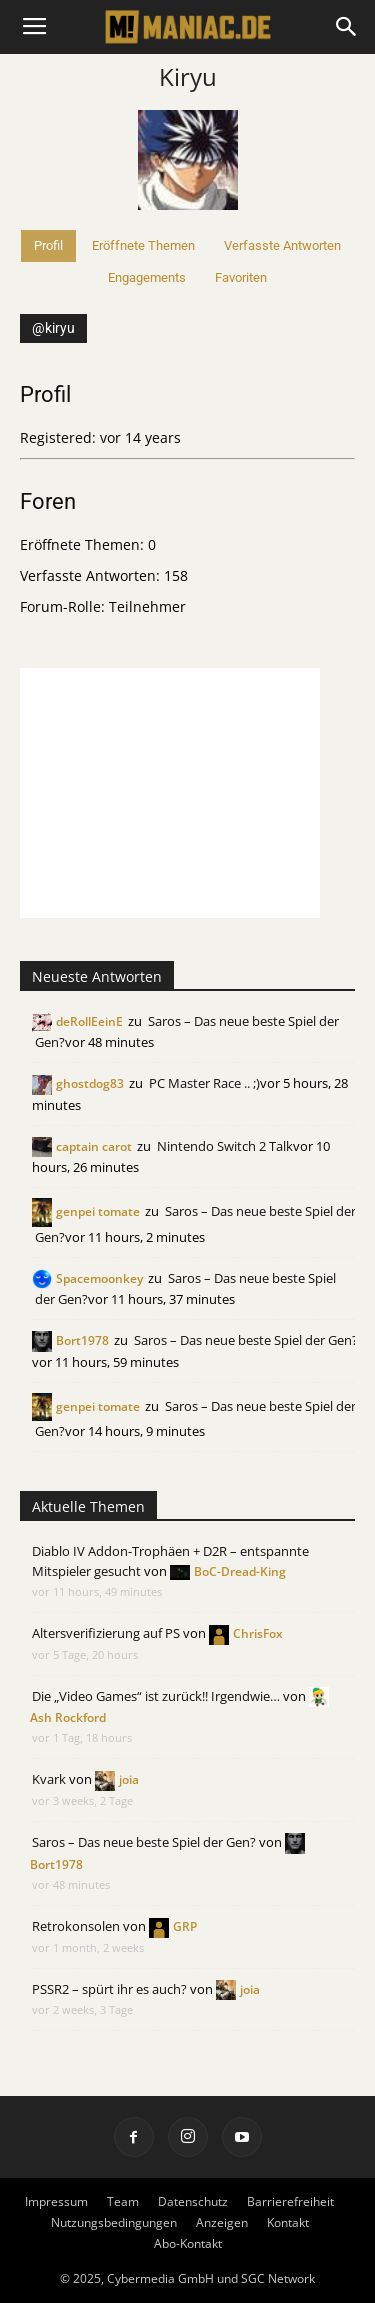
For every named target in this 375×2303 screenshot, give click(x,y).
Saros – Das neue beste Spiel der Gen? (246, 1340)
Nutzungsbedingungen (114, 2222)
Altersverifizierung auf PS (106, 1633)
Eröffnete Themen (143, 245)
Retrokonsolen (76, 1926)
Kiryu (188, 76)
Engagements (147, 277)
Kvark (49, 1779)
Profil (48, 245)
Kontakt (288, 2222)
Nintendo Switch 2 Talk (225, 1146)
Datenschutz (193, 2201)
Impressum (56, 2201)
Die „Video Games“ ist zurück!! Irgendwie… (156, 1696)
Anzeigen (222, 2222)
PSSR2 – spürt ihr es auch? (109, 1989)
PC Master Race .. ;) (204, 1083)
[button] (347, 27)
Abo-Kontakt (188, 2243)
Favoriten (241, 277)
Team (123, 2201)
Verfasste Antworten (282, 245)
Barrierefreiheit (290, 2201)
